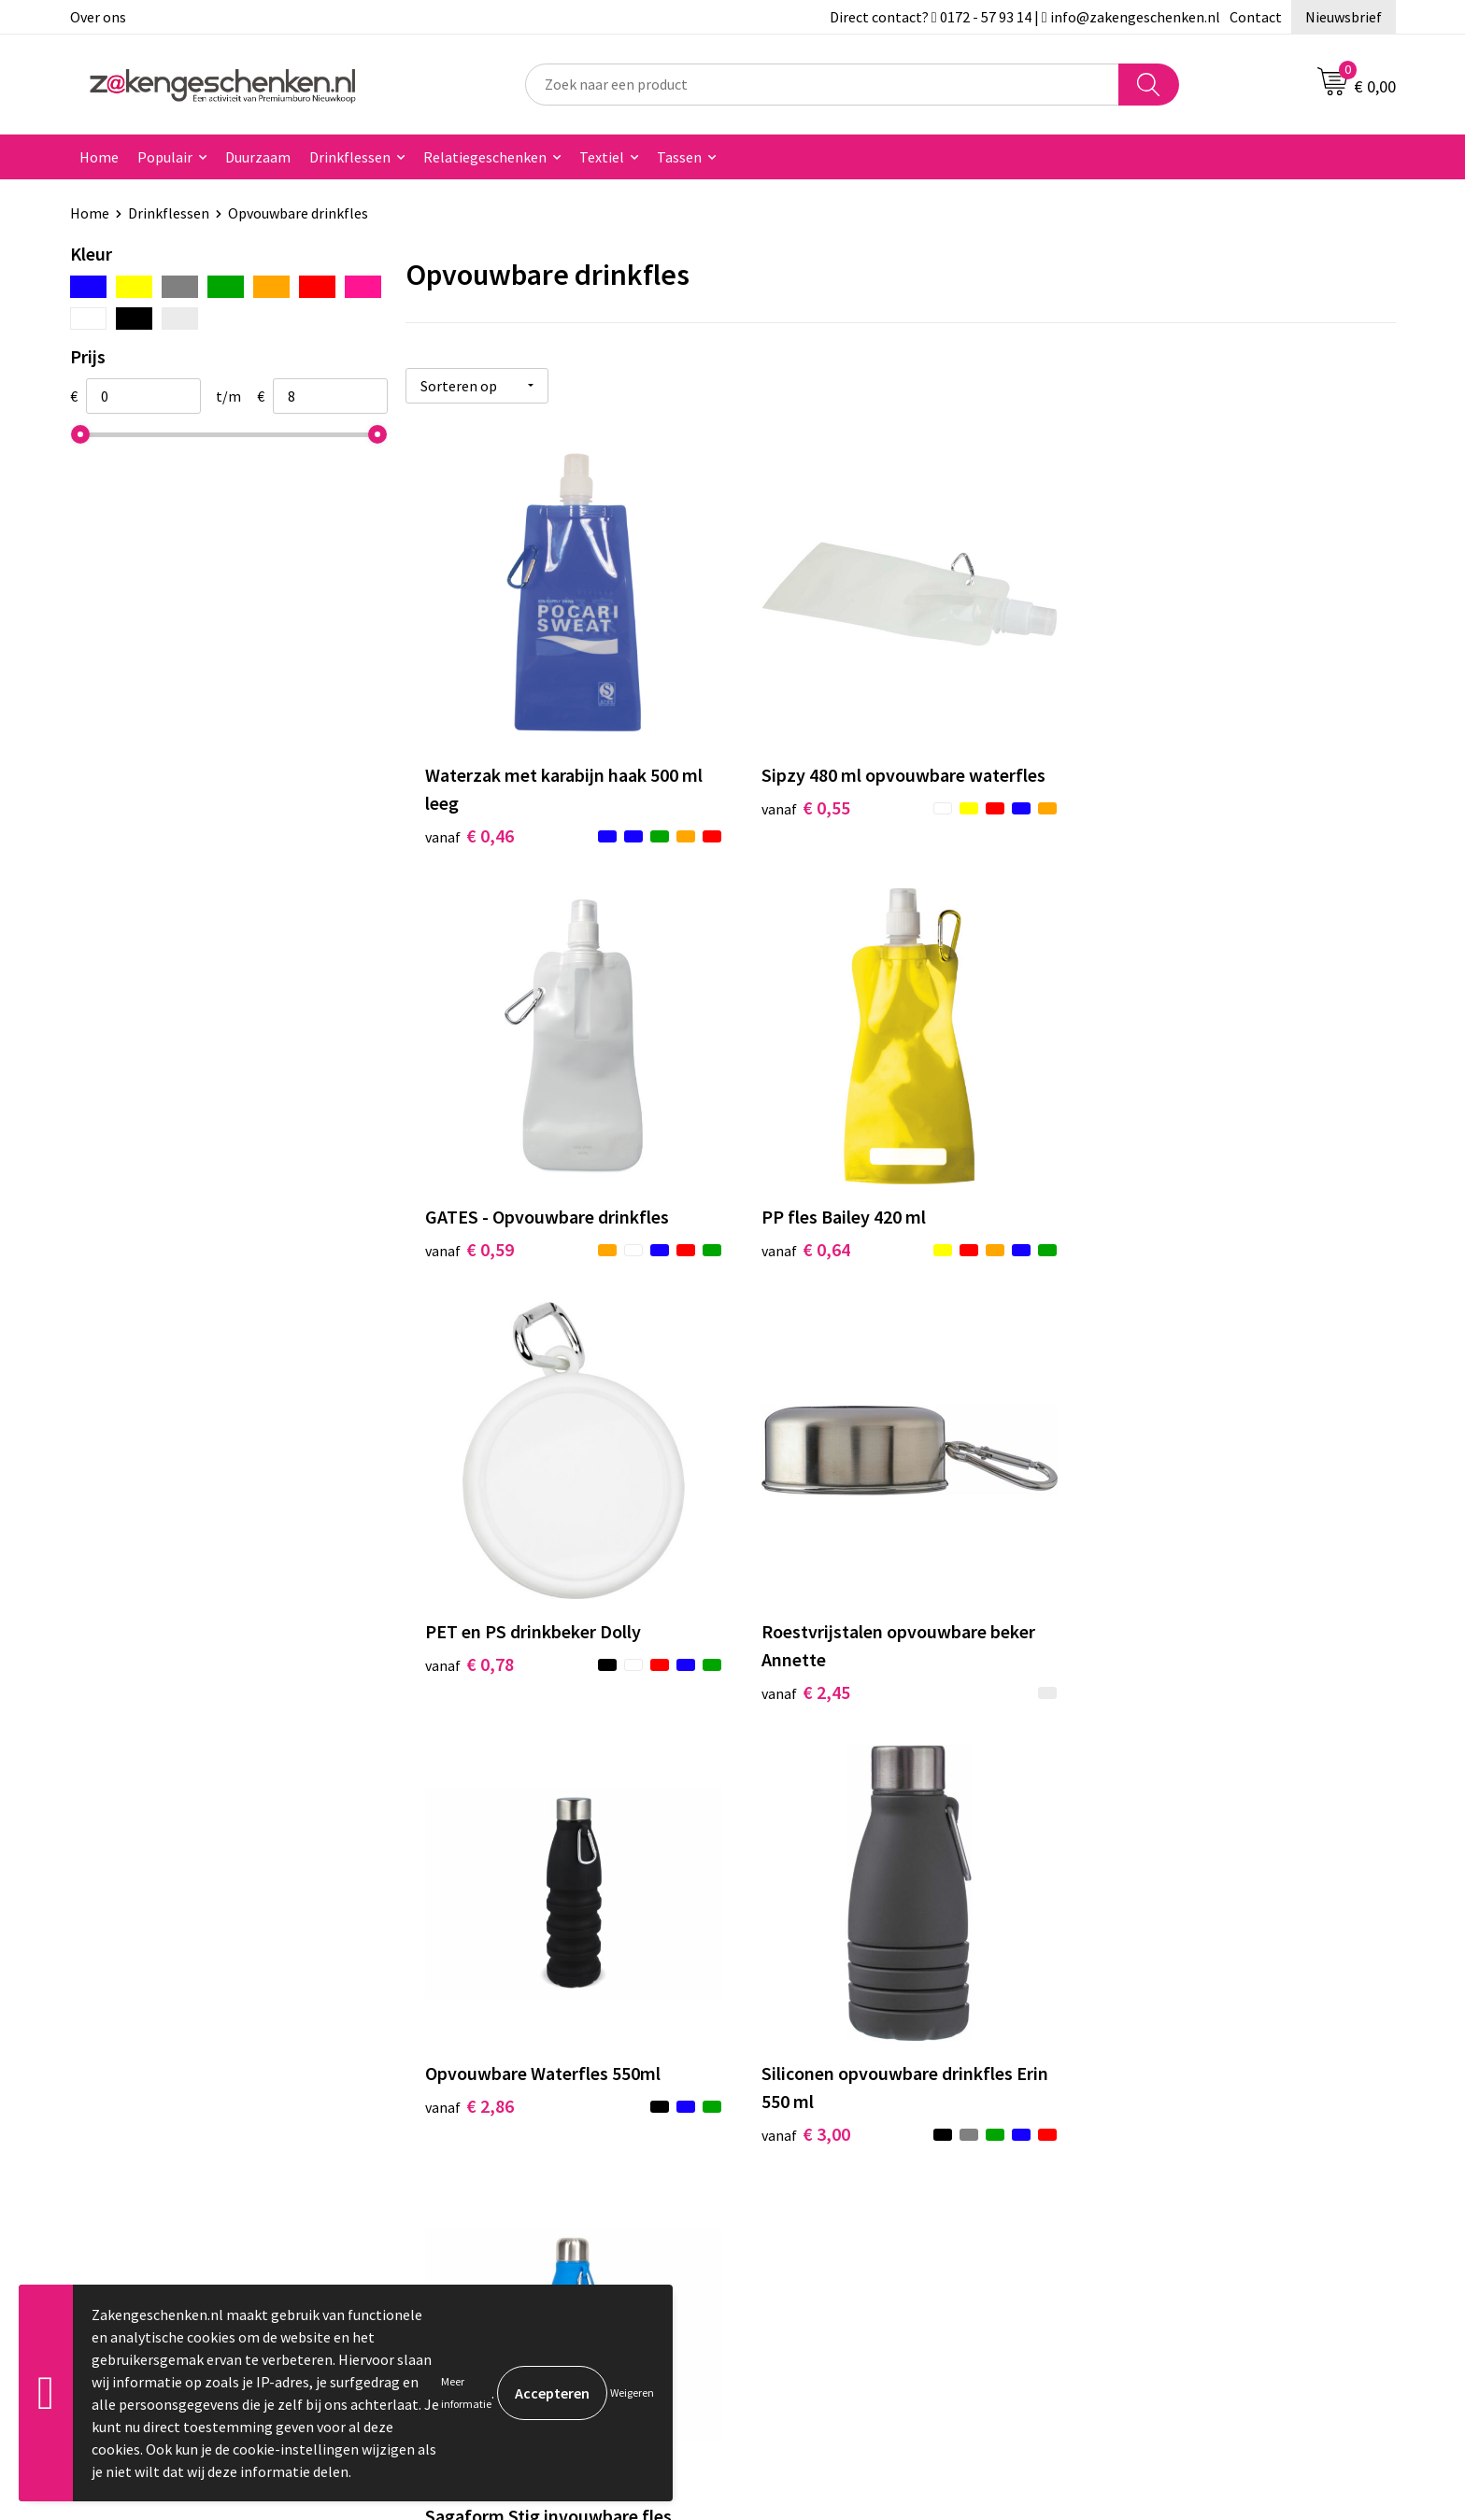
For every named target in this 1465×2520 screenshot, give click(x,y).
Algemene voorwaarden (1160, 2014)
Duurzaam (258, 157)
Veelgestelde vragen (492, 2184)
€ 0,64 (469, 1237)
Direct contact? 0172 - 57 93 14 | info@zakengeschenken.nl (1025, 16)
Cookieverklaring (1139, 2042)
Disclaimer (1119, 2099)
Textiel (601, 157)
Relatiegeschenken (485, 157)
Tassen (679, 157)
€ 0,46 (469, 829)
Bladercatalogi (474, 2014)
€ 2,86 (469, 1673)
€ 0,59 (1129, 801)
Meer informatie (466, 2392)
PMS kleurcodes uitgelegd (509, 2127)
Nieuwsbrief (1343, 16)
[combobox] (822, 85)
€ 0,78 (799, 1237)
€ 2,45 (1129, 1265)
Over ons (98, 16)
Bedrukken (461, 2099)
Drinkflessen (350, 157)
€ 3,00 (799, 1701)
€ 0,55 (799, 801)
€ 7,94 (1129, 1701)
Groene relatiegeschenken (511, 2071)
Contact (1256, 16)
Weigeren (632, 2393)
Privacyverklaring (1140, 2071)
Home (99, 157)
